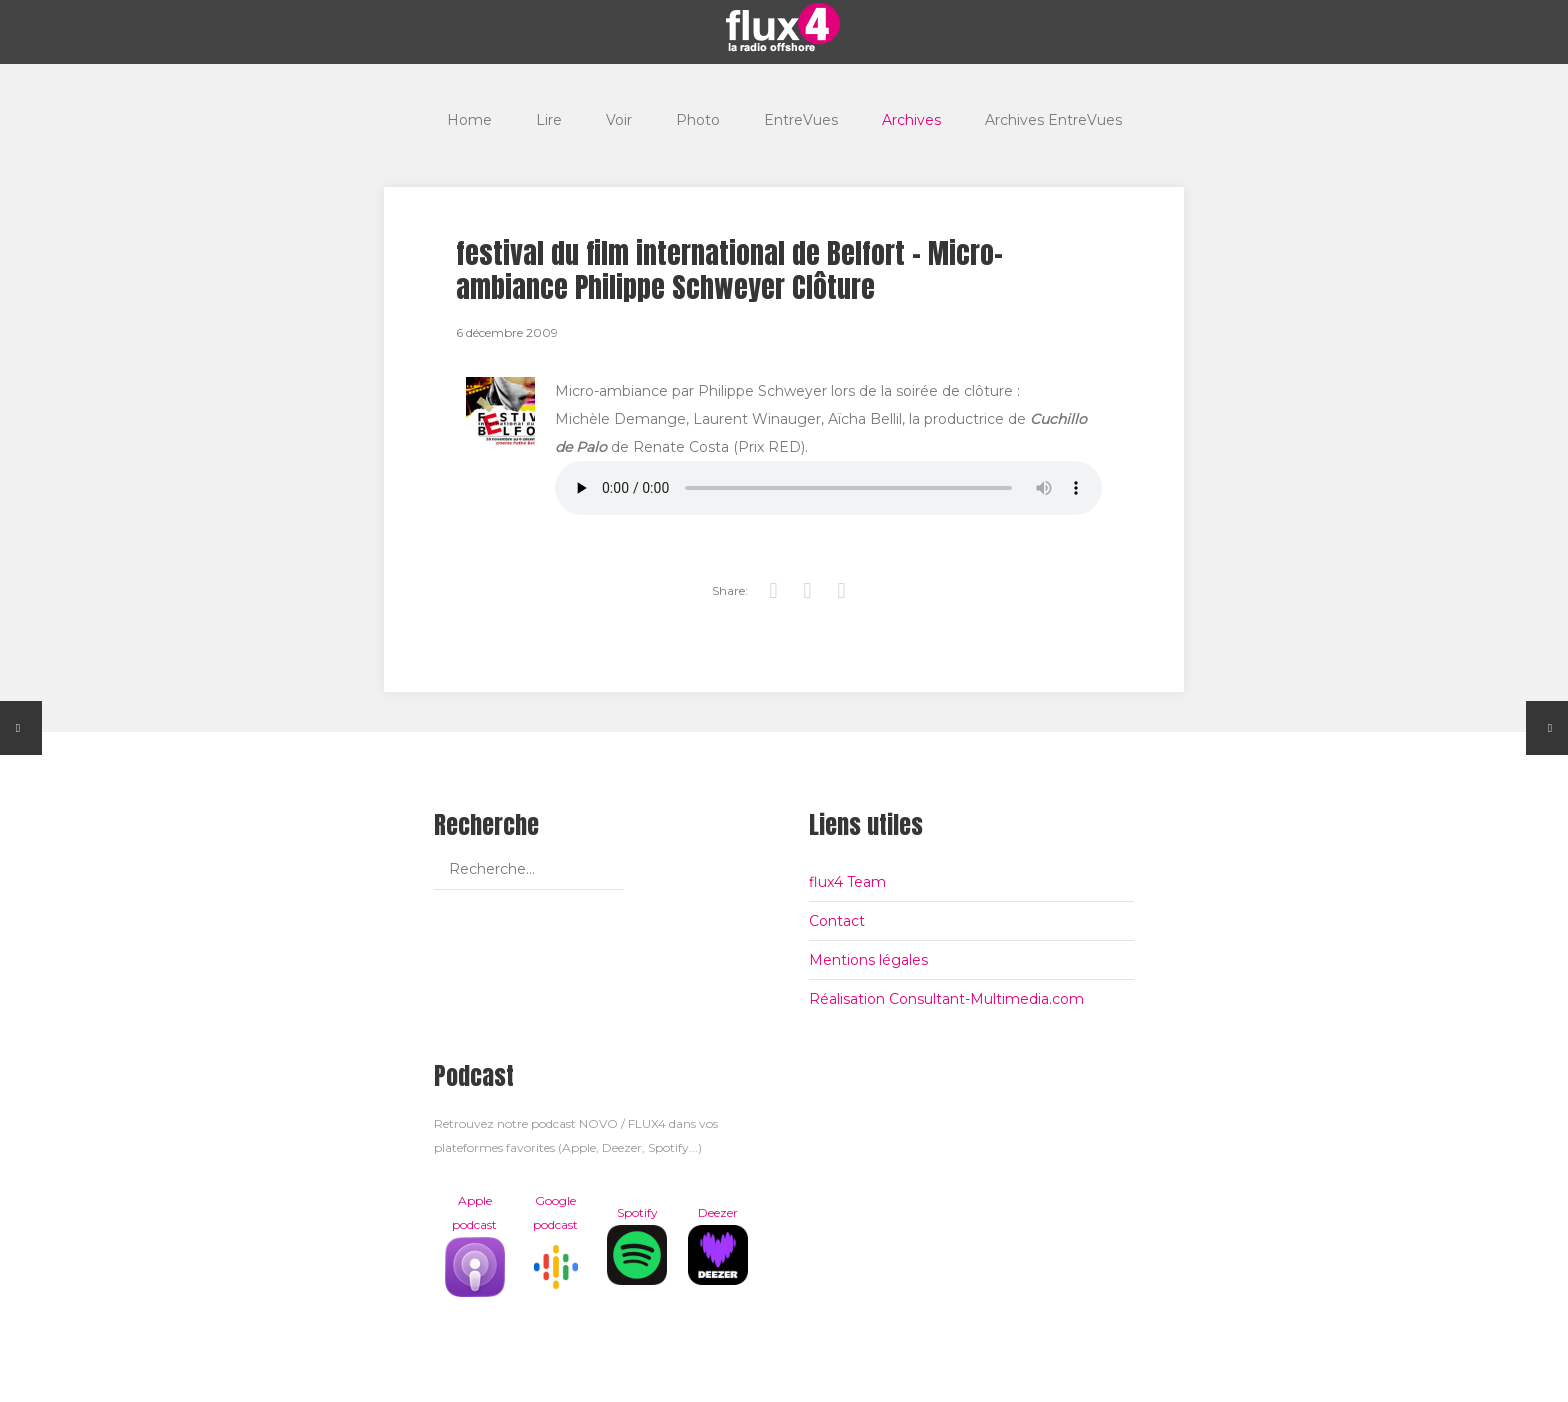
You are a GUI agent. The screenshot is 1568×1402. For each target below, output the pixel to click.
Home (469, 120)
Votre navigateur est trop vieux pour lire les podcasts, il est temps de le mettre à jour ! (828, 488)
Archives (911, 120)
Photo (698, 120)
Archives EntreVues (1053, 120)
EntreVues (801, 120)
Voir (619, 120)
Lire (549, 120)
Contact (837, 921)
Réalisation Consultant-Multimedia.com (946, 999)
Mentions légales (868, 960)
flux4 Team (847, 882)
